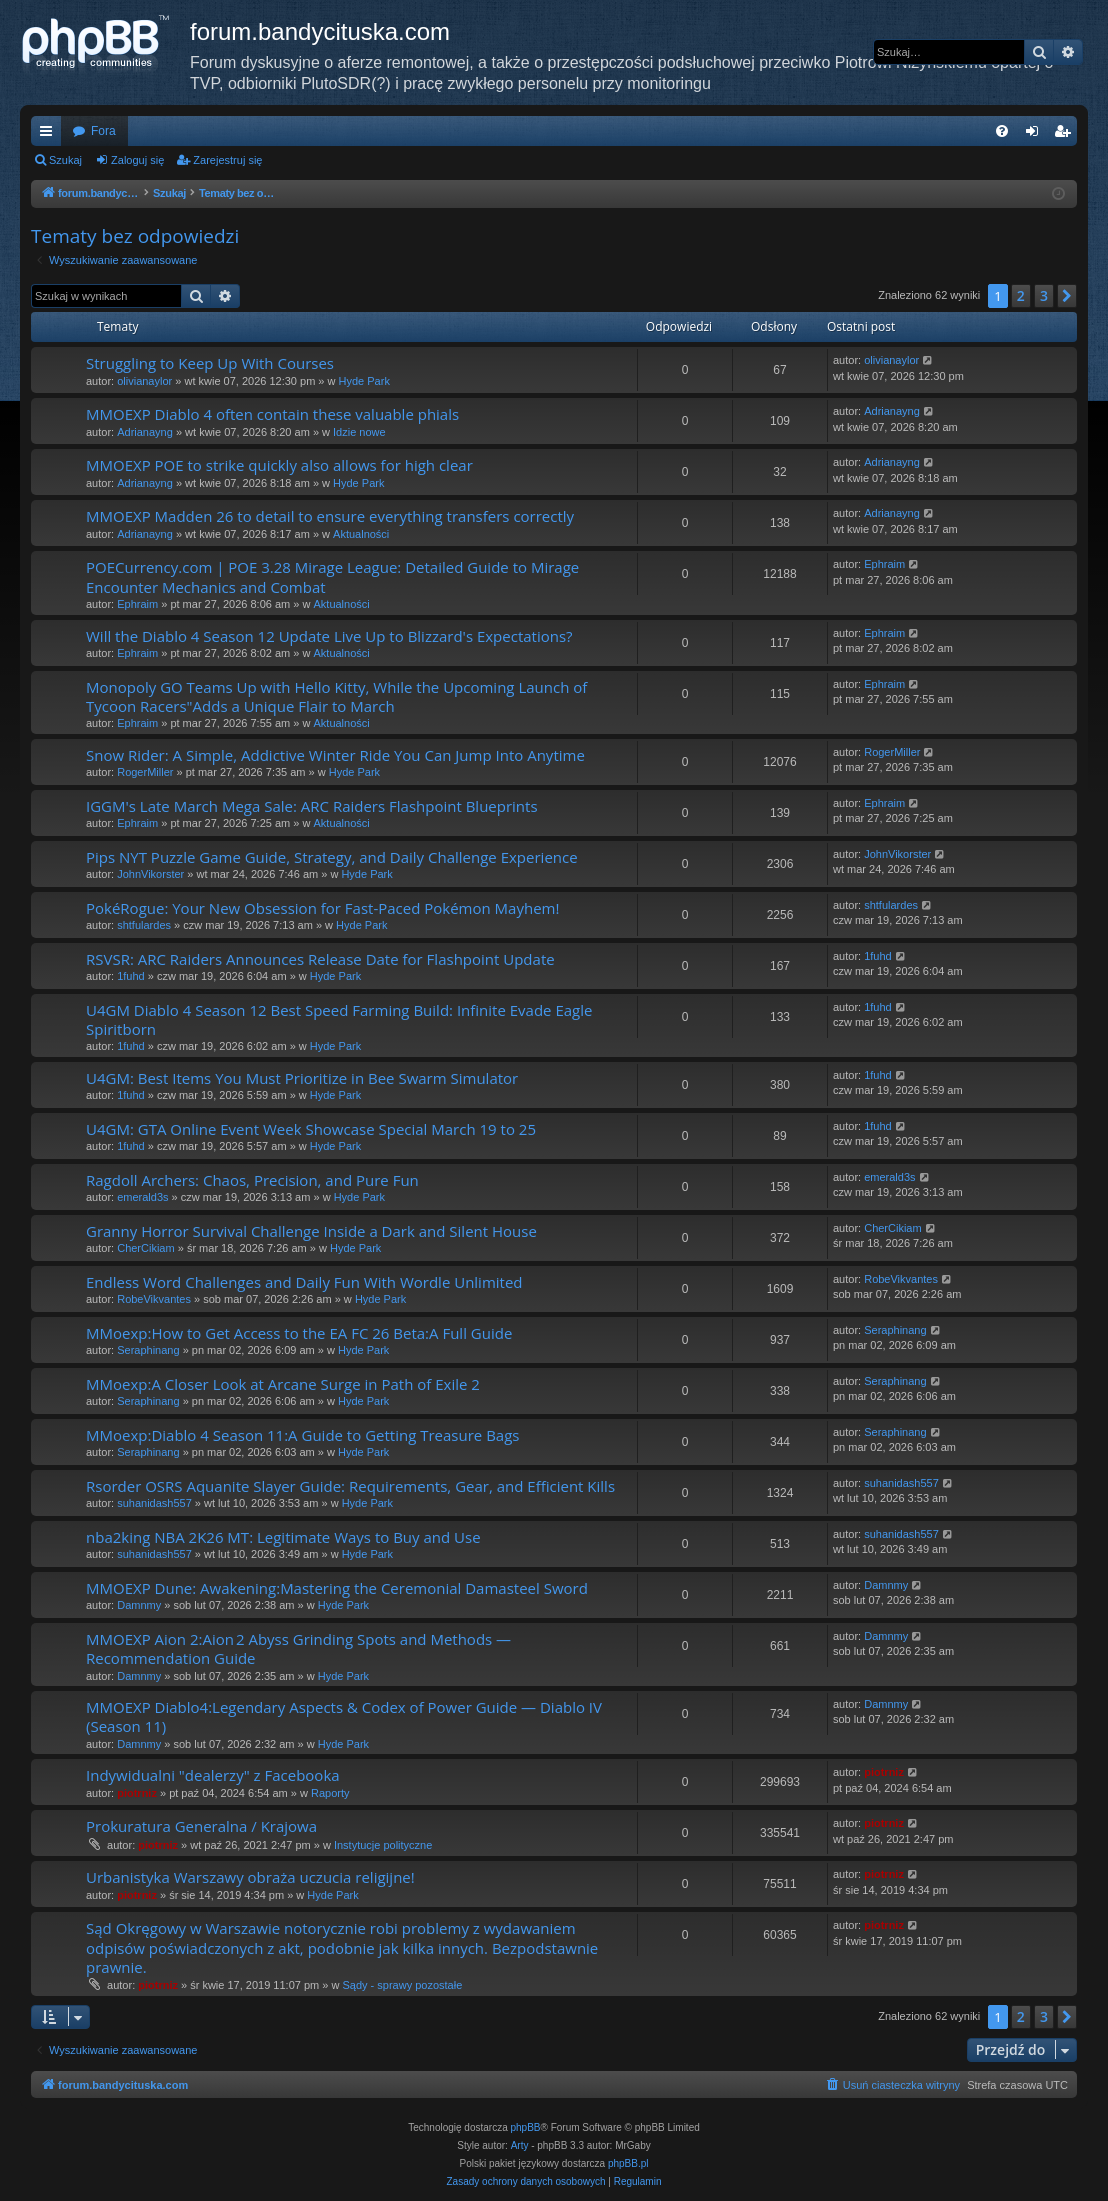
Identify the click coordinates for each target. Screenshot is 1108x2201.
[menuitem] (1002, 131)
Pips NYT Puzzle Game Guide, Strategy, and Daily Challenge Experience (332, 857)
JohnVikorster (150, 874)
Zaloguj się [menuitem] (1036, 135)
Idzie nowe (359, 432)
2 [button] (1021, 295)
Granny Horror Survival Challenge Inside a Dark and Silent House (311, 1231)
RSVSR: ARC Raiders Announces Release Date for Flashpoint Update (320, 959)
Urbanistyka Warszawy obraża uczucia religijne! (250, 1877)
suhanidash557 (154, 1503)
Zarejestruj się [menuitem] (1066, 135)
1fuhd (131, 976)
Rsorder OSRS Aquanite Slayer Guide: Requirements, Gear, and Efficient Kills (350, 1486)
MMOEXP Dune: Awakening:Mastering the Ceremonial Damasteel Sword (337, 1588)
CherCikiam (145, 1248)
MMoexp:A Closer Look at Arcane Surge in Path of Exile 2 (283, 1384)
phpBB (526, 2127)
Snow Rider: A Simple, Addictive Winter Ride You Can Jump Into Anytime (335, 755)
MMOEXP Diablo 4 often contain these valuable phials (272, 414)
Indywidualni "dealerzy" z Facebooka (213, 1775)
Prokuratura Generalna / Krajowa (201, 1826)
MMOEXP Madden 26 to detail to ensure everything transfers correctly (330, 516)
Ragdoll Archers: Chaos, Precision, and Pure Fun (252, 1180)
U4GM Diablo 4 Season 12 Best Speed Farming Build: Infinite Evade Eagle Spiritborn (339, 1019)
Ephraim (137, 604)
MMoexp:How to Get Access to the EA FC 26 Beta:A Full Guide (299, 1333)
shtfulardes (144, 925)
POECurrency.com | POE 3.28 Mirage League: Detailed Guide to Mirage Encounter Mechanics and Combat (332, 576)
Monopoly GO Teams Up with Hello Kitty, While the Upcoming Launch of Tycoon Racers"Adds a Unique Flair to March (336, 696)
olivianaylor (144, 381)
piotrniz (137, 1793)
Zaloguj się (137, 160)
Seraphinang (148, 1350)
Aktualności (361, 534)
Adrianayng (145, 432)
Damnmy (139, 1605)
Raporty (330, 1793)
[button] (1067, 296)
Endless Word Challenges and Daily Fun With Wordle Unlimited (304, 1282)
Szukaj (65, 160)
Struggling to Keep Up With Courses (210, 363)
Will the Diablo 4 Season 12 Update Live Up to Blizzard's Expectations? (329, 636)
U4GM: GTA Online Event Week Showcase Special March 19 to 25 (311, 1129)
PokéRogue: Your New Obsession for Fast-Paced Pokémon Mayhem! (322, 908)
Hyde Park (364, 381)
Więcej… (50, 135)
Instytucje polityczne (383, 1845)
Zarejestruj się (227, 160)
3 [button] (1044, 295)
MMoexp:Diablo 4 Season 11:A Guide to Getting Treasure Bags (302, 1435)
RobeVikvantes (154, 1299)
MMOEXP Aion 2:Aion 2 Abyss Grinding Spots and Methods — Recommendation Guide (298, 1648)
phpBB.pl (628, 2163)
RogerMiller (145, 772)
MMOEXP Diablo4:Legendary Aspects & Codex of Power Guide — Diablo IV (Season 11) (344, 1716)
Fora (103, 131)
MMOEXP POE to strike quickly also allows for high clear (279, 465)
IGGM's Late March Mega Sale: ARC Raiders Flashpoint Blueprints (312, 806)
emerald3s (142, 1197)
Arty (520, 2145)
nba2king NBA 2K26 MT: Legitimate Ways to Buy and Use (283, 1537)
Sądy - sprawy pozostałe (402, 1985)
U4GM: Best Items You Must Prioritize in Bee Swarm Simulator (302, 1078)
